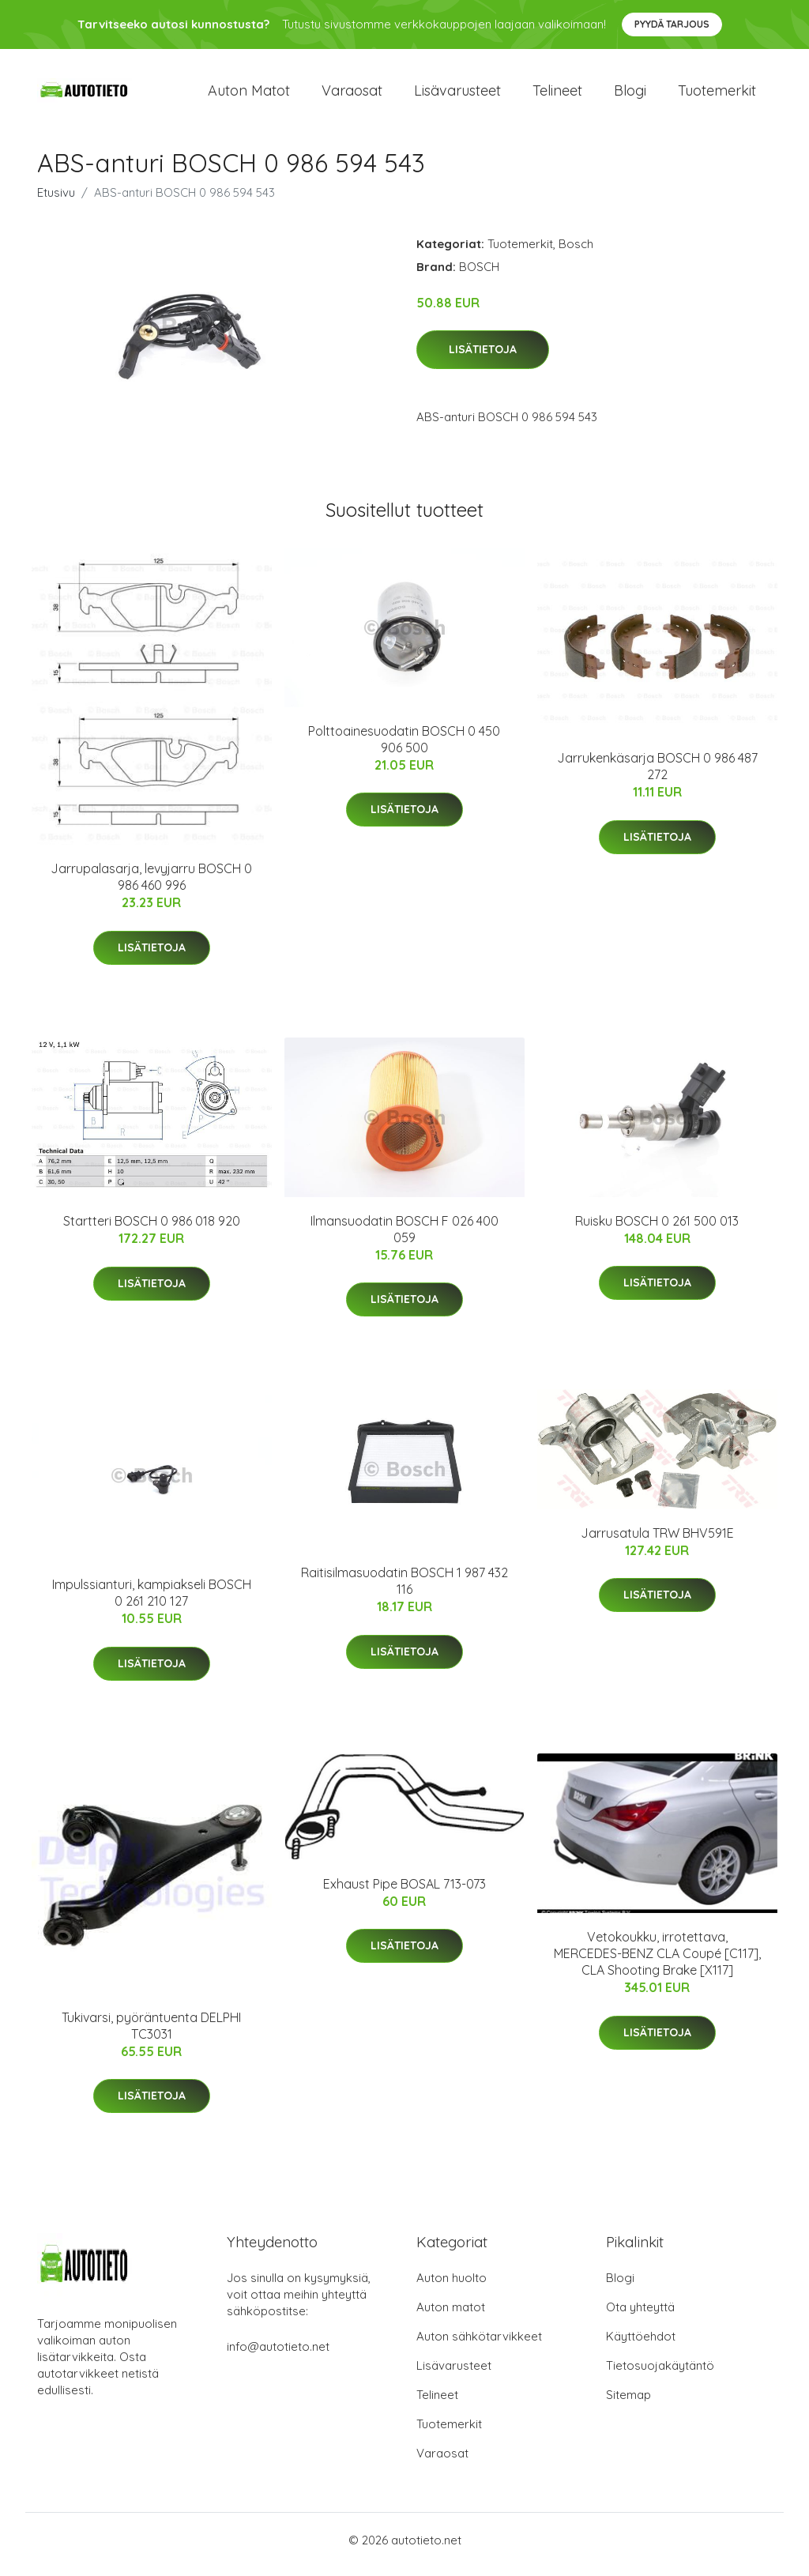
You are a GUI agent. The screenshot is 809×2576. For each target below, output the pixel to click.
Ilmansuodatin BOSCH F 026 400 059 (404, 1237)
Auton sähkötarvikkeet (479, 2344)
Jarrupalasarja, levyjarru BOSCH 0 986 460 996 (151, 885)
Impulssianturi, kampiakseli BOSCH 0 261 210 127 (151, 1601)
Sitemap (628, 2403)
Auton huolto (451, 2286)
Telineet (557, 94)
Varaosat (352, 94)
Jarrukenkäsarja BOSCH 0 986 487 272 (657, 775)
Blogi (630, 94)
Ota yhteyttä (640, 2315)
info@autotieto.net (278, 2355)
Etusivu (56, 200)
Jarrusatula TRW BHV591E (657, 1541)
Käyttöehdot (640, 2344)
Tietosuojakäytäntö (660, 2374)
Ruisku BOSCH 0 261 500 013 (657, 1229)
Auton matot (249, 94)
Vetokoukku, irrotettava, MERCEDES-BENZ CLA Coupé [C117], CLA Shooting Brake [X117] (657, 1962)
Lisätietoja (483, 358)
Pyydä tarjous (671, 24)
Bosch (576, 251)
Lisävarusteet (457, 94)
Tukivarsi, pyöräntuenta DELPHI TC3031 (151, 2033)
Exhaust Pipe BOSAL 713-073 (404, 1892)
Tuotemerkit (717, 94)
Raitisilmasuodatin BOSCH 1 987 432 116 (404, 1589)
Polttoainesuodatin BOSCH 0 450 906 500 (404, 747)
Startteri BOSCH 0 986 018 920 (151, 1229)
